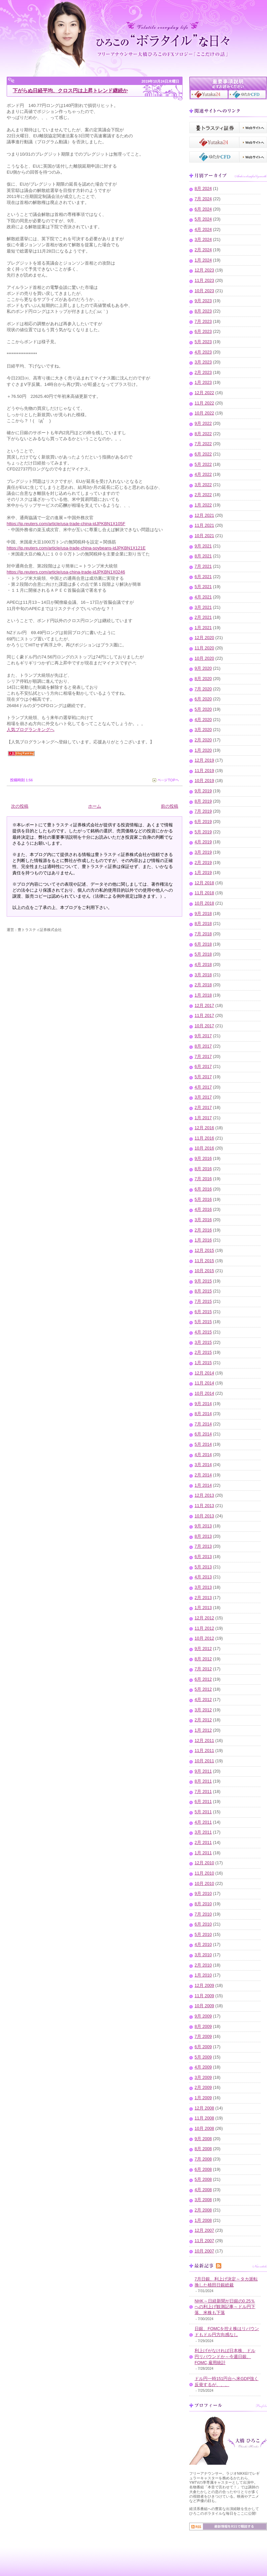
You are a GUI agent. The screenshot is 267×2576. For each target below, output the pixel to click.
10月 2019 (204, 780)
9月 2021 (203, 546)
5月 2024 (203, 219)
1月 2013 (203, 1607)
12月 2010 (204, 1863)
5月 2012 (203, 1689)
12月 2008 (204, 2108)
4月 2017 (203, 1087)
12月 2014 (204, 1373)
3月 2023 (203, 362)
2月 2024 (203, 250)
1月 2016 (203, 1240)
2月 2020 (203, 740)
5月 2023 (203, 342)
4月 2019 (203, 842)
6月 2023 (203, 331)
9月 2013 (203, 1526)
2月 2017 (203, 1107)
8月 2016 (203, 1169)
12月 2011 (204, 1740)
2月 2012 (203, 1720)
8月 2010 (203, 1904)
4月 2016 (203, 1209)
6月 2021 (203, 576)
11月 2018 (204, 893)
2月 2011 (203, 1842)
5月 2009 (203, 2057)
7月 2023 (203, 321)
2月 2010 (203, 1965)
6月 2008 (203, 2169)
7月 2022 (203, 443)
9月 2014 (203, 1403)
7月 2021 (203, 566)
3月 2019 (203, 852)
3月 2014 (203, 1464)
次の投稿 (19, 806)
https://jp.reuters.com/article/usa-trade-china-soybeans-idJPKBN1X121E (76, 547)
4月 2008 (203, 2189)
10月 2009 (204, 2006)
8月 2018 (203, 923)
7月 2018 (203, 934)
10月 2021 (204, 535)
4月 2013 (203, 1577)
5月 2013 (203, 1567)
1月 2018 (203, 995)
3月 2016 (203, 1220)
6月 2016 (203, 1189)
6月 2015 (203, 1311)
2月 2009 (203, 2087)
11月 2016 (204, 1138)
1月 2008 (203, 2220)
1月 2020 (203, 750)
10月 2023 (204, 291)
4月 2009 (203, 2067)
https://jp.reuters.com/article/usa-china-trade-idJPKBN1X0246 (66, 571)
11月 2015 (204, 1261)
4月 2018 (203, 964)
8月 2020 (203, 678)
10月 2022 (204, 413)
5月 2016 (203, 1199)
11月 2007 (204, 2240)
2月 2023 (203, 372)
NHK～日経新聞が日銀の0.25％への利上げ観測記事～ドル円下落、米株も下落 (225, 2307)
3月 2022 (203, 484)
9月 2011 (203, 1771)
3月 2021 (203, 607)
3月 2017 (203, 1097)
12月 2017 (204, 1005)
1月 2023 (203, 382)
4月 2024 (203, 229)
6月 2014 (203, 1434)
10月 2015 (204, 1271)
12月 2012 (204, 1618)
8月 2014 (203, 1413)
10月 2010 (204, 1883)
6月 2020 (203, 699)
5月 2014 (203, 1444)
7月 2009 (203, 2036)
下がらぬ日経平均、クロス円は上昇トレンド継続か (70, 90)
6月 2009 (203, 2047)
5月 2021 (203, 586)
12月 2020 (204, 637)
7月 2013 (203, 1546)
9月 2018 (203, 913)
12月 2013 (204, 1495)
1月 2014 (203, 1485)
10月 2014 (204, 1393)
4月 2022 (203, 474)
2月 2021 (203, 617)
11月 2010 (204, 1873)
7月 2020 (203, 689)
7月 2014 (203, 1424)
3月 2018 (203, 975)
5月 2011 (203, 1812)
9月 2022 (203, 423)
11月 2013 (204, 1505)
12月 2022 (204, 393)
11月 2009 (204, 1996)
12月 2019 (204, 760)
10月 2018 (204, 903)
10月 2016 (204, 1148)
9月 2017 (203, 1036)
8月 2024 (203, 188)
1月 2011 (203, 1853)
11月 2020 (204, 648)
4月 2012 (203, 1699)
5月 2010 (203, 1934)
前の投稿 (169, 806)
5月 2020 (203, 709)
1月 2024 (203, 260)
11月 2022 (204, 403)
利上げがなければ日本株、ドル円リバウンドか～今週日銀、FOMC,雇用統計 (225, 2356)
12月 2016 (204, 1128)
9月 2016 (203, 1158)
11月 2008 (204, 2118)
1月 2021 (203, 627)
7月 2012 (203, 1669)
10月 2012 (204, 1638)
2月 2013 (203, 1597)
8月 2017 (203, 1046)
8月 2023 (203, 311)
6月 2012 (203, 1679)
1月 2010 (203, 1975)
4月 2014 (203, 1454)
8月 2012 (203, 1659)
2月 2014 (203, 1475)
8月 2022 (203, 433)
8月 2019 (203, 801)
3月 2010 (203, 1955)
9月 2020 (203, 668)
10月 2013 (204, 1516)
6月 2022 (203, 454)
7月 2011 (203, 1791)
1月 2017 (203, 1118)
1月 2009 (203, 2098)
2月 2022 (203, 494)
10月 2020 (204, 658)
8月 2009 (203, 2026)
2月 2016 (203, 1230)
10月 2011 (204, 1761)
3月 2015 (203, 1342)
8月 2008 (203, 2149)
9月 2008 (203, 2139)
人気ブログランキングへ (30, 729)
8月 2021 (203, 556)
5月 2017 (203, 1077)
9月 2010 (203, 1893)
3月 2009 (203, 2077)
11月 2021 (204, 525)
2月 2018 (203, 985)
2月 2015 (203, 1352)
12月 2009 (204, 1985)
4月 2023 (203, 352)
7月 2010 (203, 1914)
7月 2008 (203, 2159)
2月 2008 (203, 2210)
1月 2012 (203, 1730)
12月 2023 (204, 270)
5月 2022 (203, 464)
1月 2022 (203, 505)
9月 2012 (203, 1648)
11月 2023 (204, 280)
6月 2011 (203, 1801)
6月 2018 (203, 944)
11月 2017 (204, 1015)
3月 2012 (203, 1710)
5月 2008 (203, 2179)
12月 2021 (204, 515)
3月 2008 (203, 2199)
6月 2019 (203, 821)
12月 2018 (204, 883)
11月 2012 (204, 1628)
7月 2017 (203, 1056)
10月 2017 (204, 1026)
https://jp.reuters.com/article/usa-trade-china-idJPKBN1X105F (66, 523)
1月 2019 (203, 872)
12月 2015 (204, 1250)
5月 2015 (203, 1321)
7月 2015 (203, 1301)
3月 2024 (203, 239)
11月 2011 (204, 1750)
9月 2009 (203, 2016)
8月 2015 (203, 1291)
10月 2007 (204, 2251)
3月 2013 (203, 1587)
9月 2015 (203, 1281)
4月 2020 (203, 719)
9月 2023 (203, 301)
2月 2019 (203, 862)
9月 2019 (203, 791)
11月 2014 (204, 1383)
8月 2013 (203, 1536)
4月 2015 (203, 1332)
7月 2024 (203, 199)
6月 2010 (203, 1924)
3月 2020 (203, 729)
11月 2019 (204, 770)
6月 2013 (203, 1556)
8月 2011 (203, 1781)
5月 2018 (203, 954)
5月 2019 (203, 832)
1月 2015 (203, 1362)
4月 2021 (203, 597)
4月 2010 (203, 1944)
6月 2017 (203, 1066)
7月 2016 (203, 1179)
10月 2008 (204, 2128)
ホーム (94, 806)
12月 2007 (204, 2230)
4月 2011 (203, 1822)
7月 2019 (203, 811)
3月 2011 (203, 1832)
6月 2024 (203, 209)
